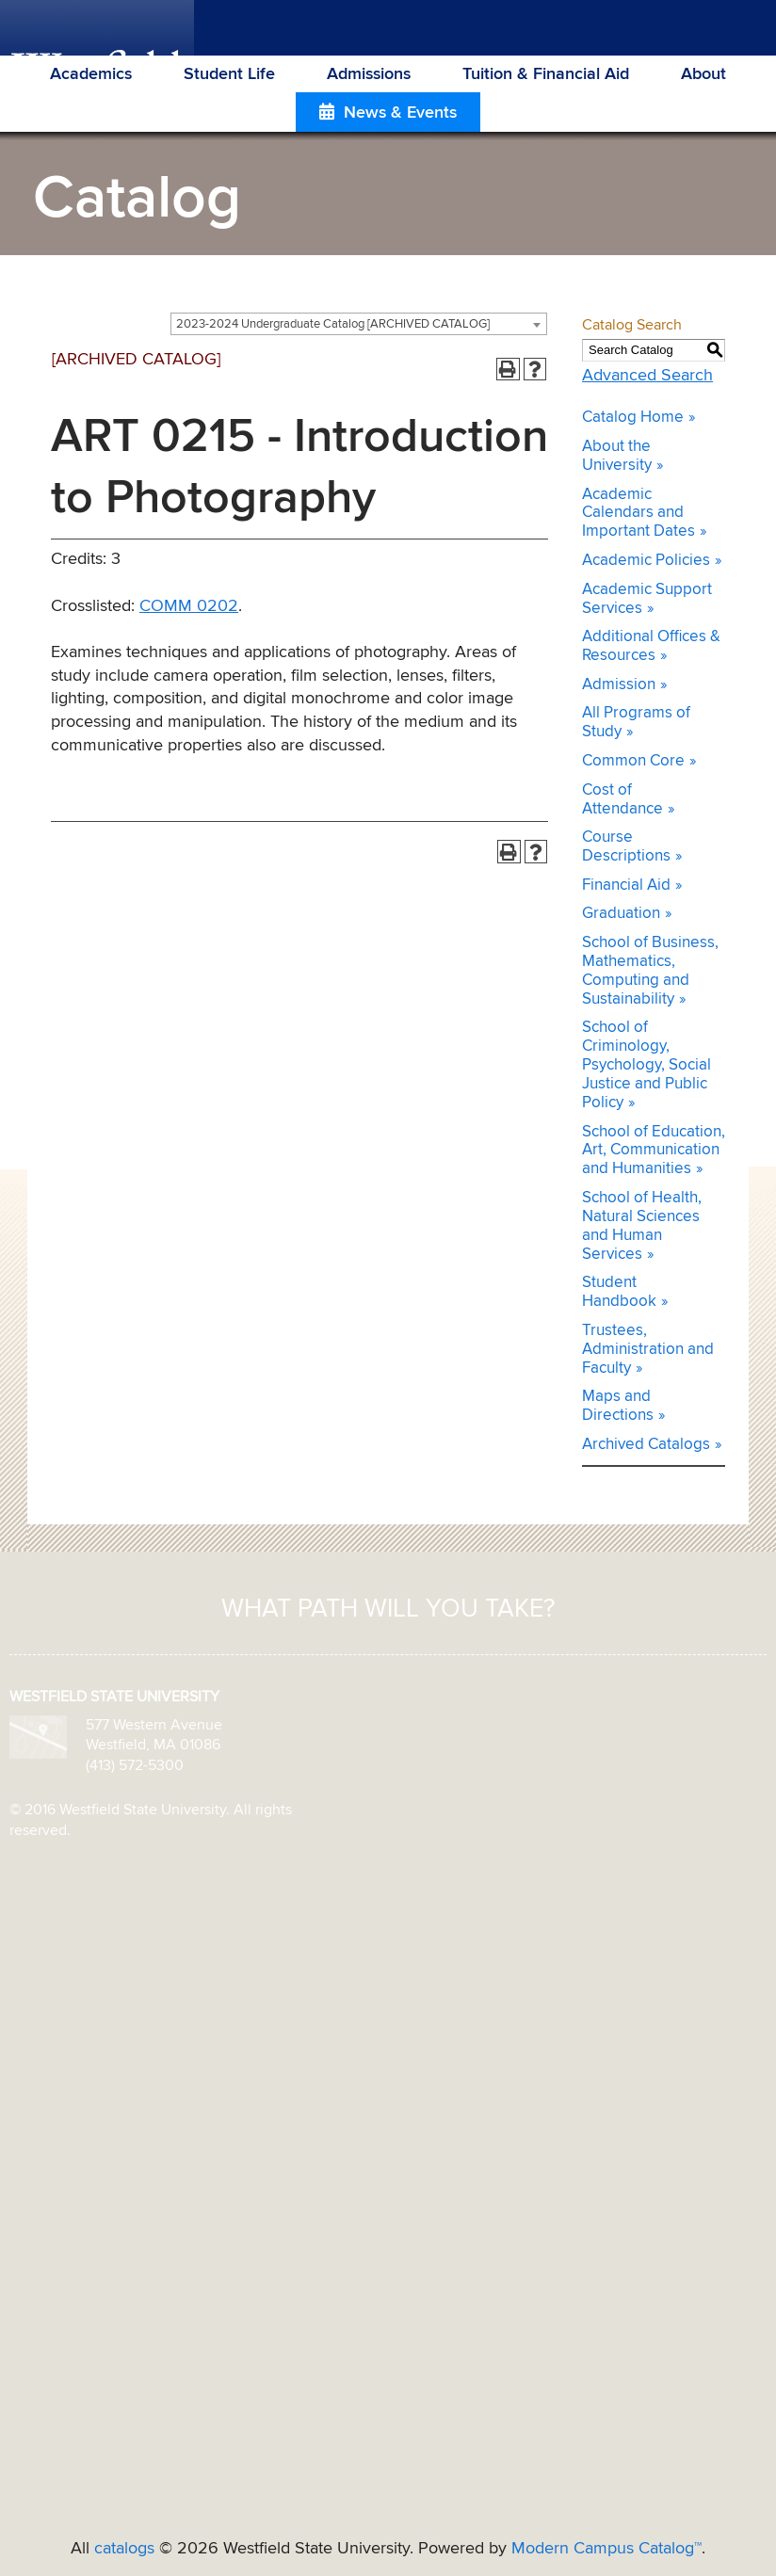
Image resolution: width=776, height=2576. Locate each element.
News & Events (400, 113)
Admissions (369, 74)
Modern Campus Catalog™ (606, 2548)
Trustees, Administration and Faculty (648, 1350)
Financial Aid (626, 885)
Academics (91, 74)
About (703, 74)
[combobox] (358, 324)
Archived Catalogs (646, 1445)
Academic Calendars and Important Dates (638, 513)
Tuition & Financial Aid (545, 74)
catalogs (124, 2548)
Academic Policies (646, 561)
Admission (618, 685)
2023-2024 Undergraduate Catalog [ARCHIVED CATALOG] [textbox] (333, 324)
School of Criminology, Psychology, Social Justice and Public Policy (646, 1065)
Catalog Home (633, 418)
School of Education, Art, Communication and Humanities (653, 1151)
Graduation (621, 914)
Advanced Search (647, 375)
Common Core (633, 761)
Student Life (229, 74)
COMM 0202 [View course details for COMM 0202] (188, 606)
